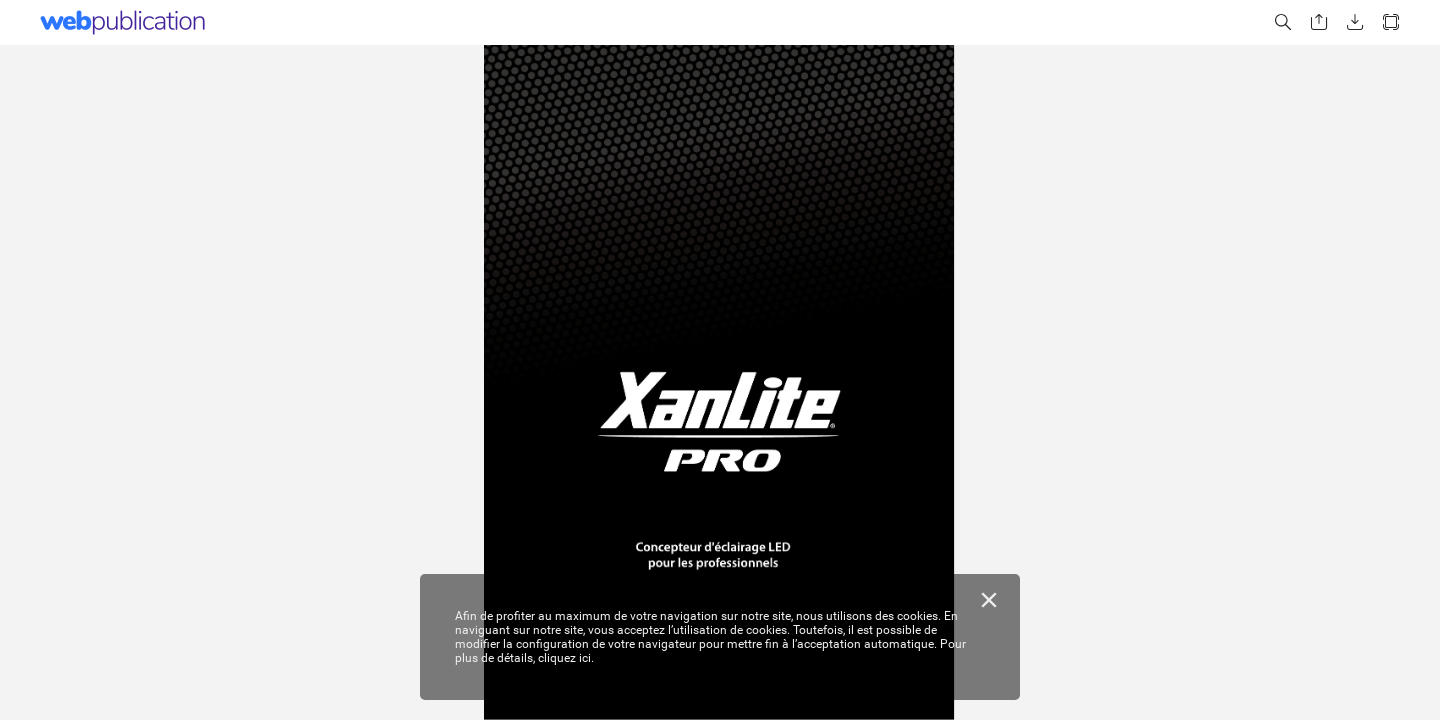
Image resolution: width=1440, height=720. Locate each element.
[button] (1283, 22)
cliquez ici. (566, 658)
